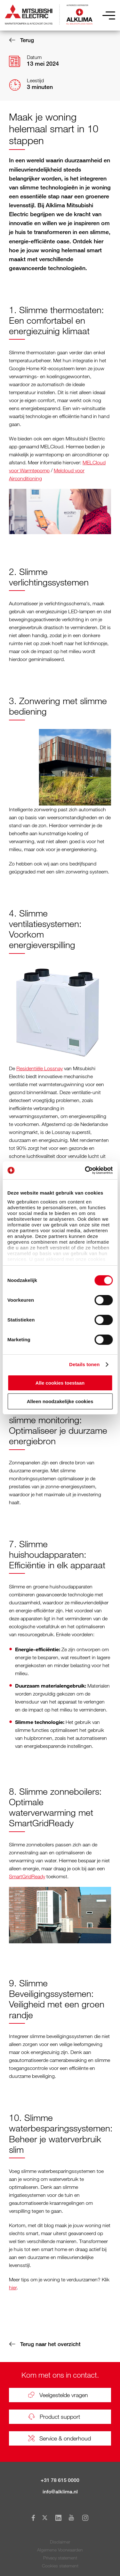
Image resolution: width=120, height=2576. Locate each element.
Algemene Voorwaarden (60, 2549)
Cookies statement (60, 2565)
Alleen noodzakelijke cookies (60, 1401)
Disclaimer (60, 2541)
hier (13, 2287)
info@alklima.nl (60, 2492)
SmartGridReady (27, 1876)
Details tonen (84, 1364)
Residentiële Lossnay (39, 1068)
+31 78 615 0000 (60, 2480)
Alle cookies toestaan (60, 1383)
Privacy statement (60, 2557)
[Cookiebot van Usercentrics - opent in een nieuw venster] (85, 1170)
